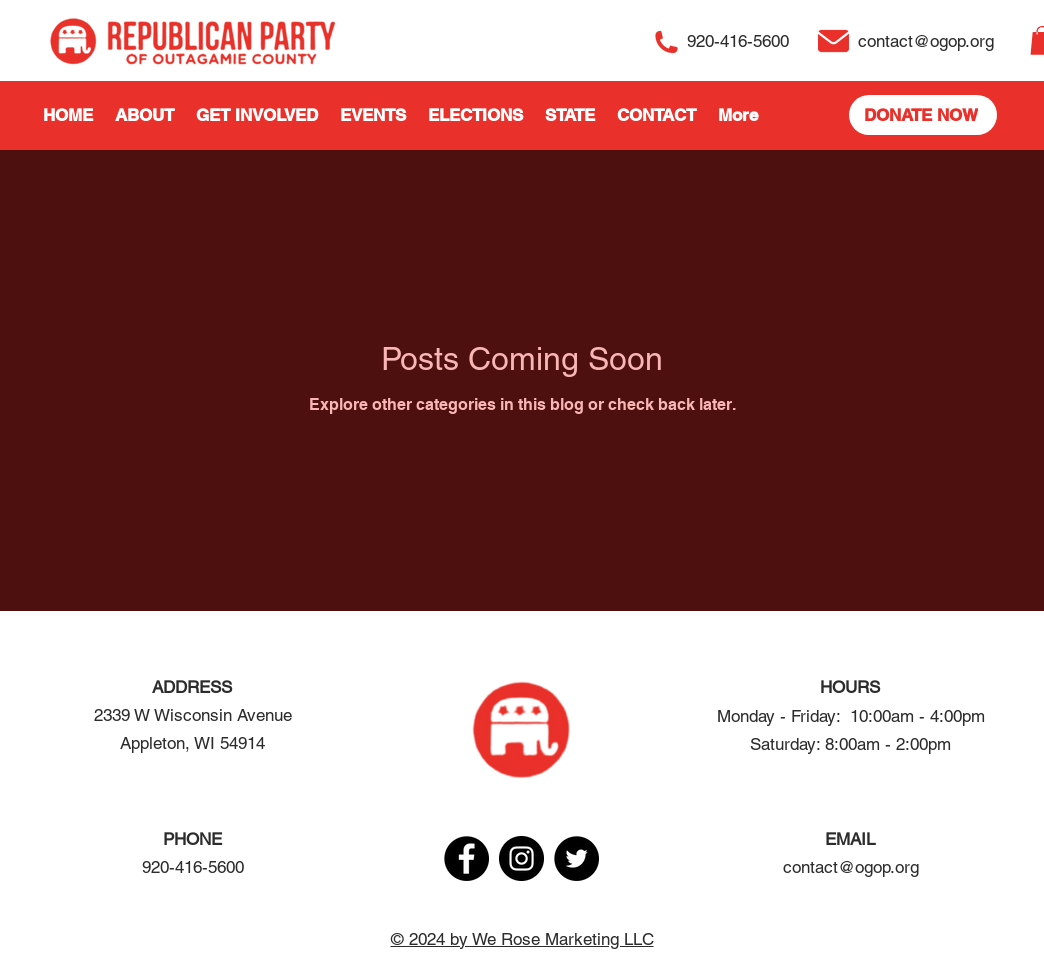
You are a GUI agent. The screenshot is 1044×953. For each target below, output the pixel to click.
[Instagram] (521, 858)
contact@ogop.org (851, 867)
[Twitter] (576, 858)
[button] (144, 115)
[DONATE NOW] (923, 115)
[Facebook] (466, 858)
